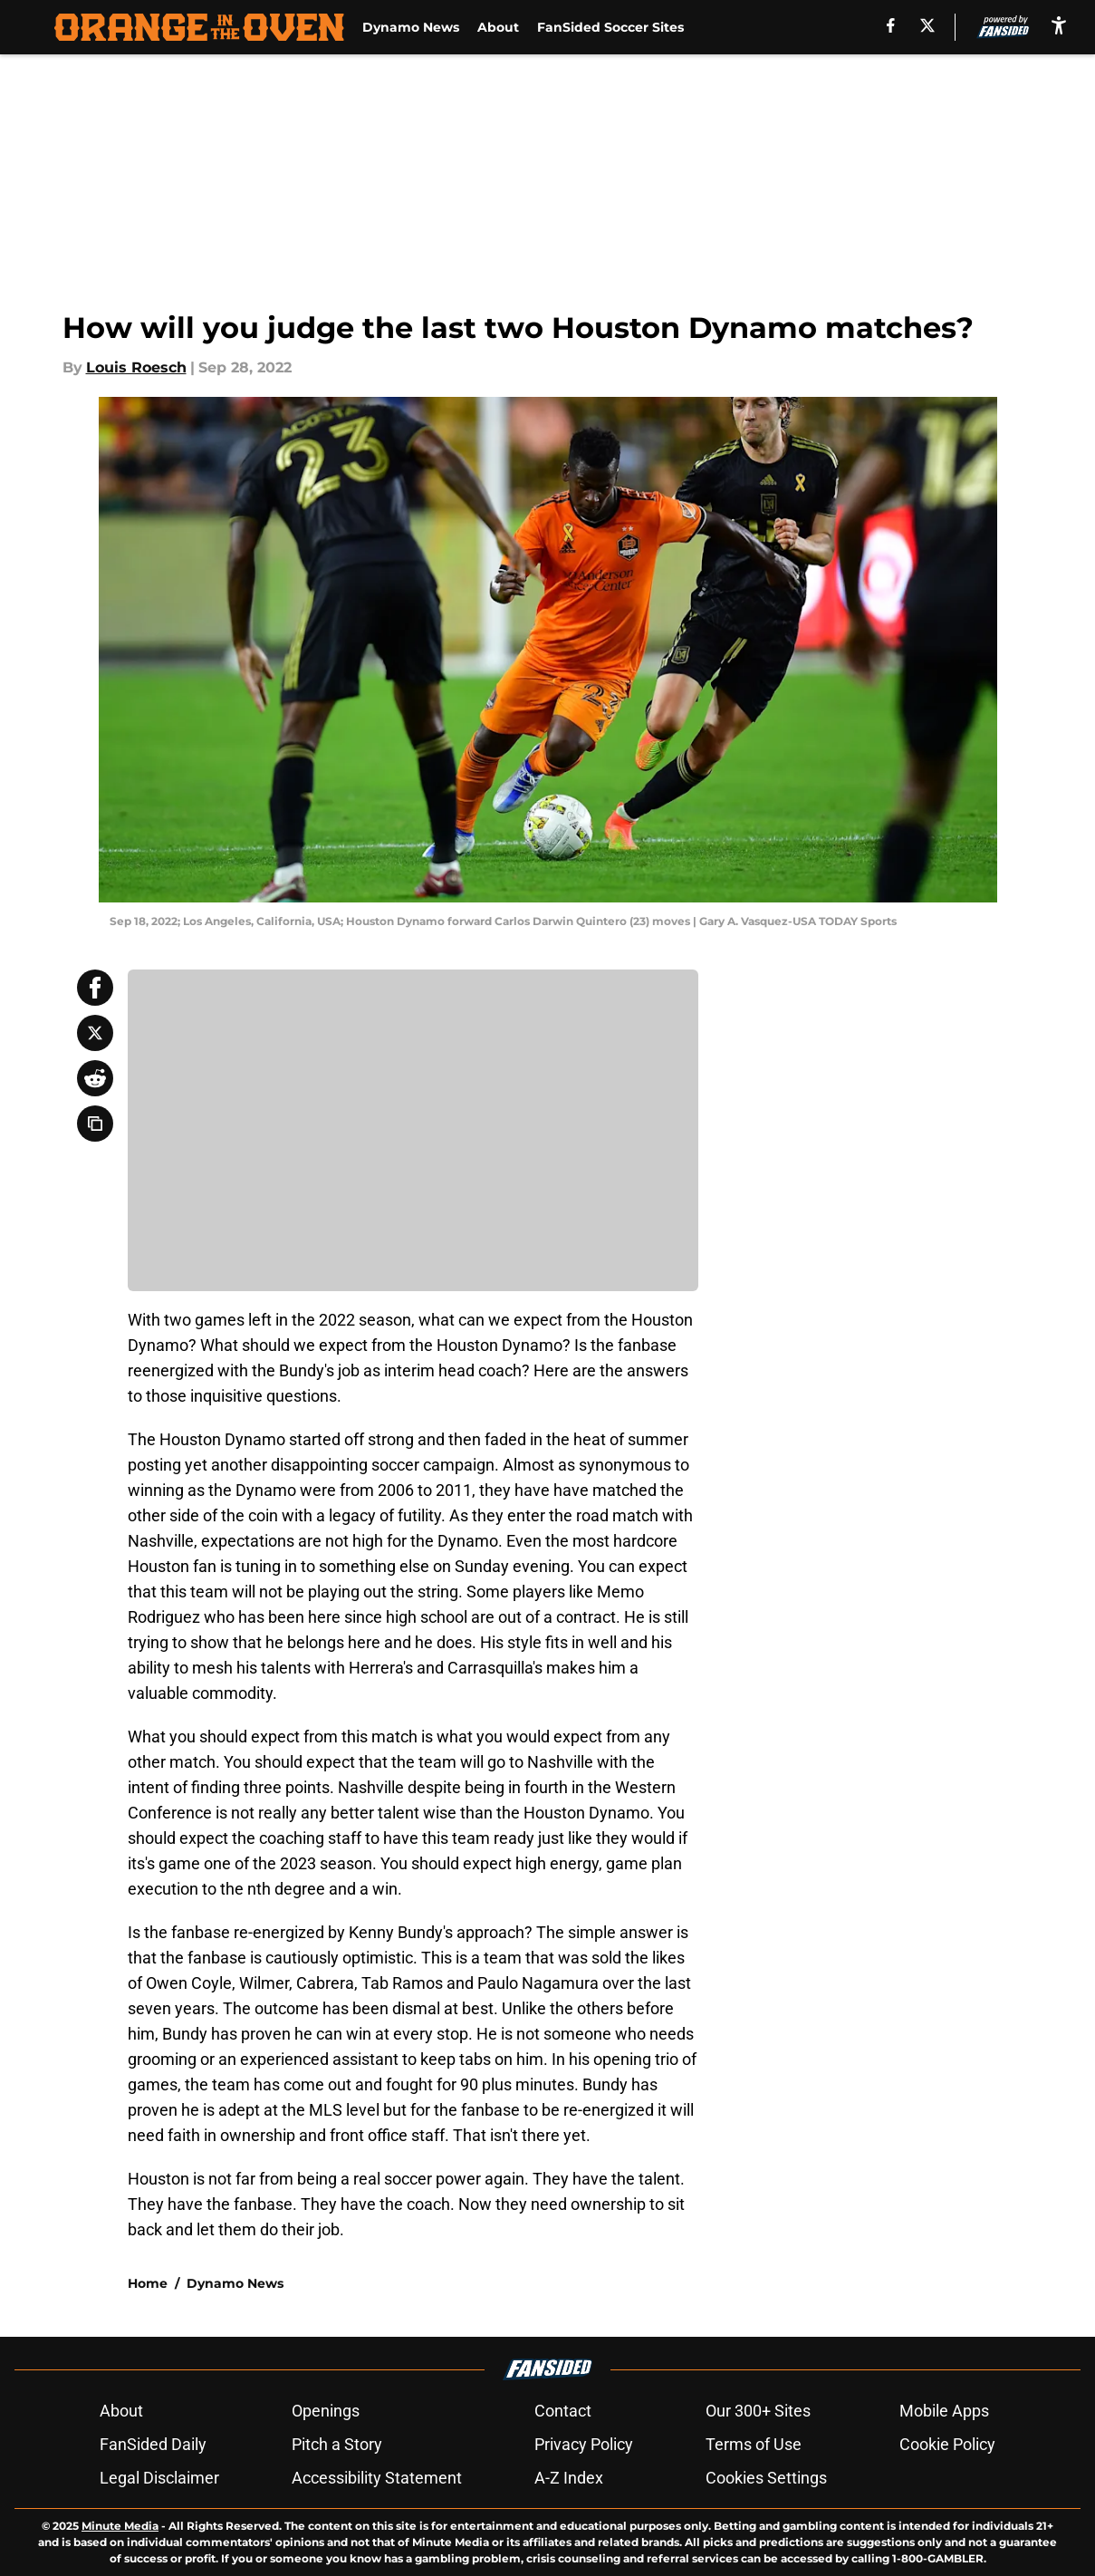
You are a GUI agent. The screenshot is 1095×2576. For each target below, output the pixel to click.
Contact (562, 2410)
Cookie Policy (947, 2444)
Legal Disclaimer (159, 2477)
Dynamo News (410, 27)
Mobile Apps (944, 2410)
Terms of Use (754, 2444)
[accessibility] (1059, 24)
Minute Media (120, 2526)
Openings (326, 2410)
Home (148, 2283)
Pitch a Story (337, 2444)
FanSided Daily (153, 2444)
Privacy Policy (583, 2444)
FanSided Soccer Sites (610, 27)
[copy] (95, 1123)
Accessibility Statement (377, 2477)
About (498, 27)
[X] (927, 25)
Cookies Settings (766, 2477)
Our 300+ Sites (758, 2410)
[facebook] (891, 25)
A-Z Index (568, 2477)
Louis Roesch (136, 367)
